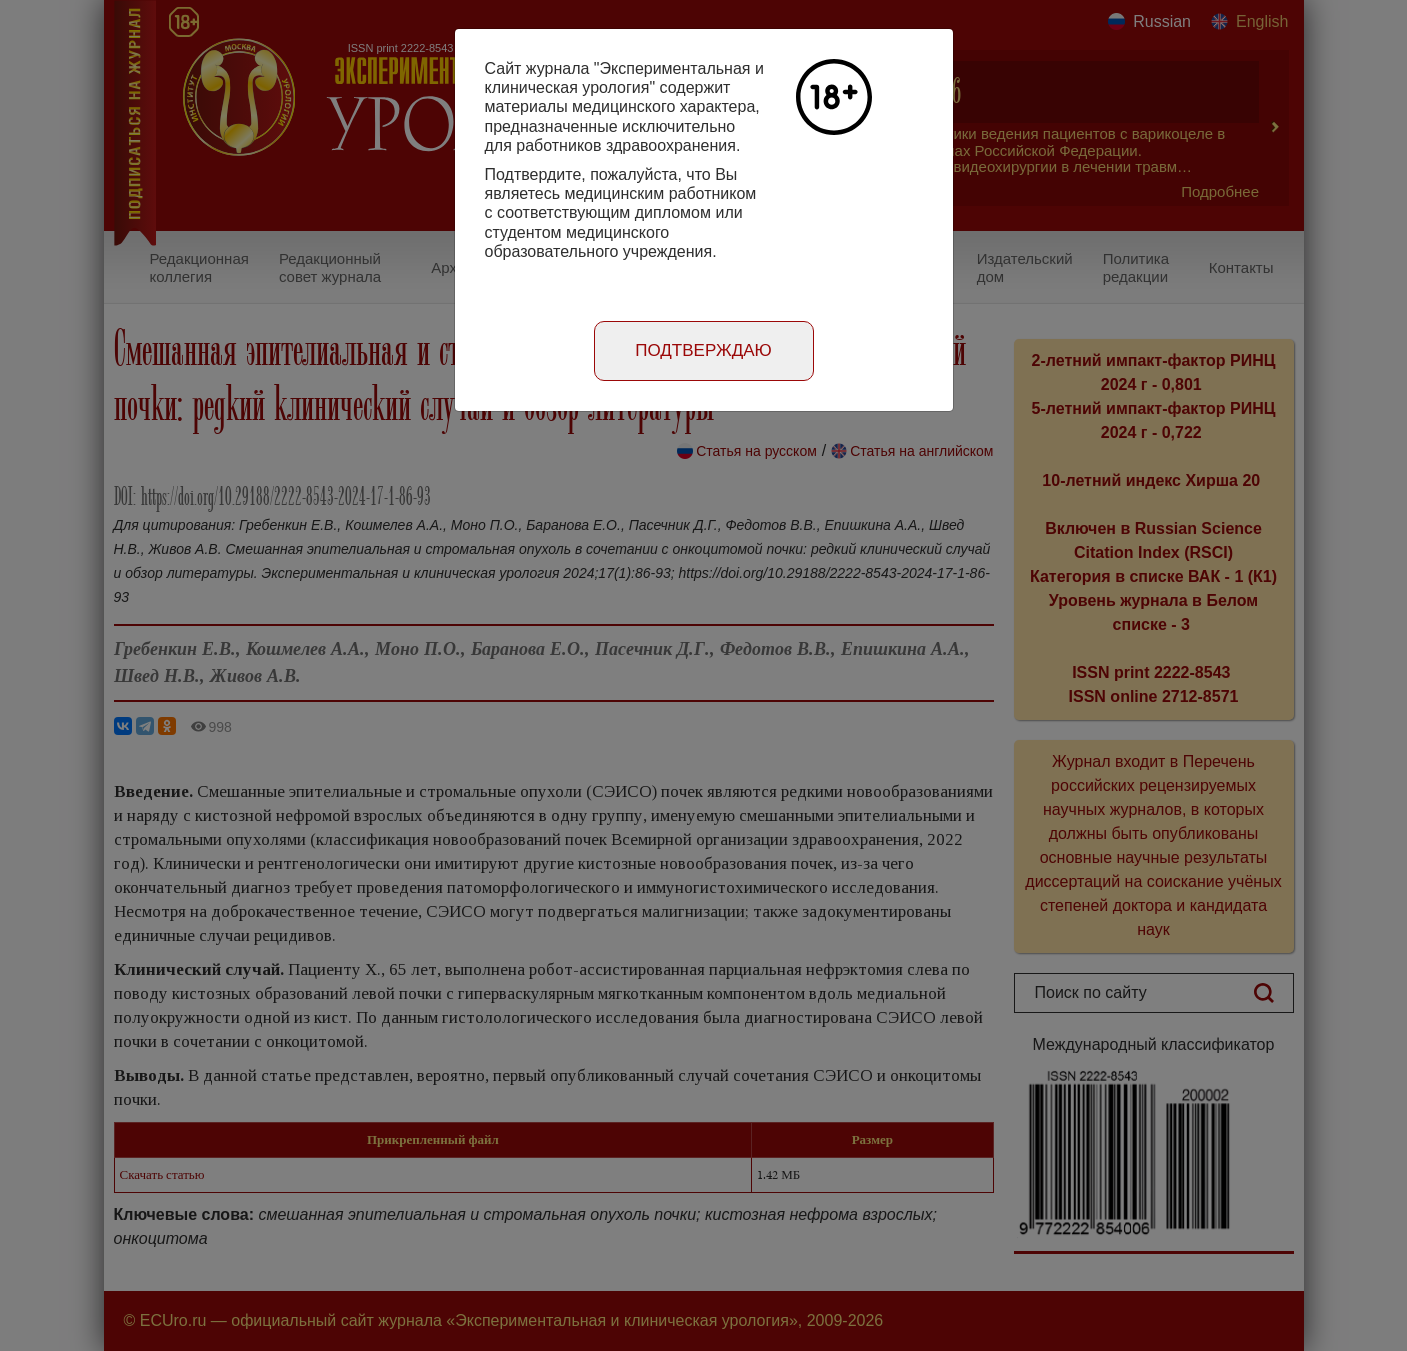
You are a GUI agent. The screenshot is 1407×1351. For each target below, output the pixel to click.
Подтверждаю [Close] (703, 350)
